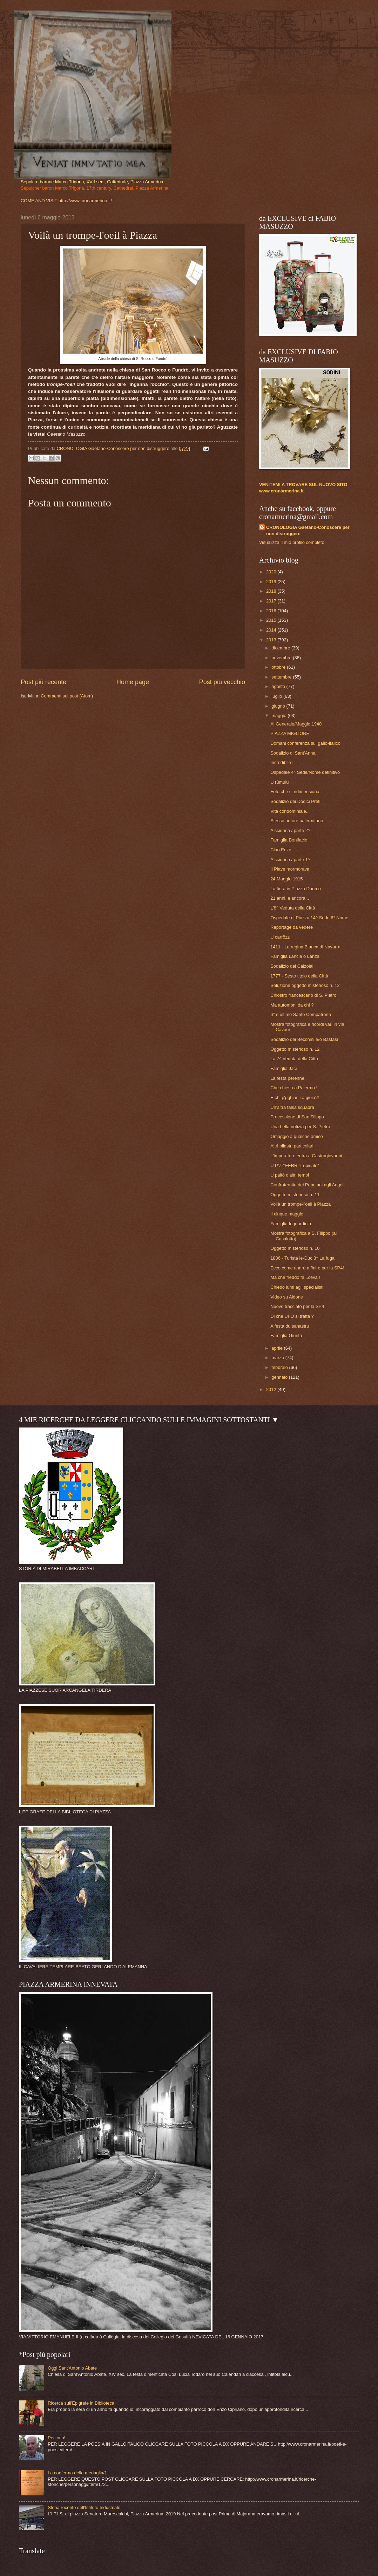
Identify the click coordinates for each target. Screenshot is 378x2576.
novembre (282, 657)
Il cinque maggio (286, 1214)
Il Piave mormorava (289, 869)
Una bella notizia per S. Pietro (300, 1126)
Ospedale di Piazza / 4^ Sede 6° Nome (309, 917)
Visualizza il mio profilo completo (291, 542)
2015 (271, 620)
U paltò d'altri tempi (289, 1175)
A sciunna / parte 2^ (290, 830)
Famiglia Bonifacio (288, 840)
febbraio (280, 1367)
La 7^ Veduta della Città (294, 1058)
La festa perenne (287, 1078)
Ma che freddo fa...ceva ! (295, 1277)
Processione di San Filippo (297, 1116)
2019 (271, 581)
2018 (271, 591)
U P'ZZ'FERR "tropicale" (294, 1165)
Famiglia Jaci (283, 1068)
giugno (278, 706)
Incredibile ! (281, 762)
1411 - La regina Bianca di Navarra (305, 946)
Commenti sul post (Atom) (67, 695)
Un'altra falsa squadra (292, 1107)
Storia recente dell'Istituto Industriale (84, 2507)
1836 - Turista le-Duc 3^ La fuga (302, 1258)
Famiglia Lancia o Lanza (294, 956)
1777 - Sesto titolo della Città (299, 976)
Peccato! (56, 2437)
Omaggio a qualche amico (296, 1136)
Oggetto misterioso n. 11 (294, 1194)
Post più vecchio (222, 682)
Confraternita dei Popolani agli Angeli (307, 1184)
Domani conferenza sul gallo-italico (305, 743)
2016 (271, 610)
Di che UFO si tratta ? (292, 1316)
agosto (278, 686)
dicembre (281, 647)
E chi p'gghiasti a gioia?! (294, 1097)
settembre (282, 677)
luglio (277, 696)
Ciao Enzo (280, 849)
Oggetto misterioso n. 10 (294, 1248)
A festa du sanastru (289, 1326)
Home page (132, 682)
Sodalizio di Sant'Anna (292, 753)
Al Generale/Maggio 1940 (296, 724)
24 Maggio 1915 (286, 878)
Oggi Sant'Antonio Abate (72, 2368)
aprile (277, 1348)
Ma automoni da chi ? (291, 1005)
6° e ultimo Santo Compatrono (300, 1014)
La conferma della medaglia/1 (77, 2472)
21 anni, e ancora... (289, 898)
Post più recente (43, 682)
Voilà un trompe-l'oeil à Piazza (300, 1204)
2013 (271, 639)
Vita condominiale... (290, 811)
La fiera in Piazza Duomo (295, 888)
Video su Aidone (286, 1297)
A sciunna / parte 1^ (290, 859)
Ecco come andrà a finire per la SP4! (307, 1267)
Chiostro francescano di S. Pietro (303, 995)
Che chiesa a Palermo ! (293, 1087)
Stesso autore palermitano (296, 820)
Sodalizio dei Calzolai (291, 966)
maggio (279, 715)
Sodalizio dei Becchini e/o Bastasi (304, 1039)
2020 (271, 571)
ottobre (279, 667)
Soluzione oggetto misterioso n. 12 (305, 985)
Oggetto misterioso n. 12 (294, 1049)
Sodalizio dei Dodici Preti (295, 801)
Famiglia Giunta (286, 1335)
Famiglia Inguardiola (290, 1223)
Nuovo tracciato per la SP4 (297, 1306)
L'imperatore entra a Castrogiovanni (306, 1155)
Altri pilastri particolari (291, 1146)
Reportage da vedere (291, 927)
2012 (271, 1389)
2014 (271, 630)
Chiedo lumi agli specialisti (296, 1287)
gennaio (280, 1377)
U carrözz (280, 937)
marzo (278, 1357)
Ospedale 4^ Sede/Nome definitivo (305, 772)
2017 (271, 601)
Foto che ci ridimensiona (294, 791)
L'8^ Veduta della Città (292, 908)
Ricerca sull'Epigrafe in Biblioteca (81, 2403)
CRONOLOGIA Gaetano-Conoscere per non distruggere (308, 530)
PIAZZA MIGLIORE (289, 733)
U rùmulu (279, 782)
